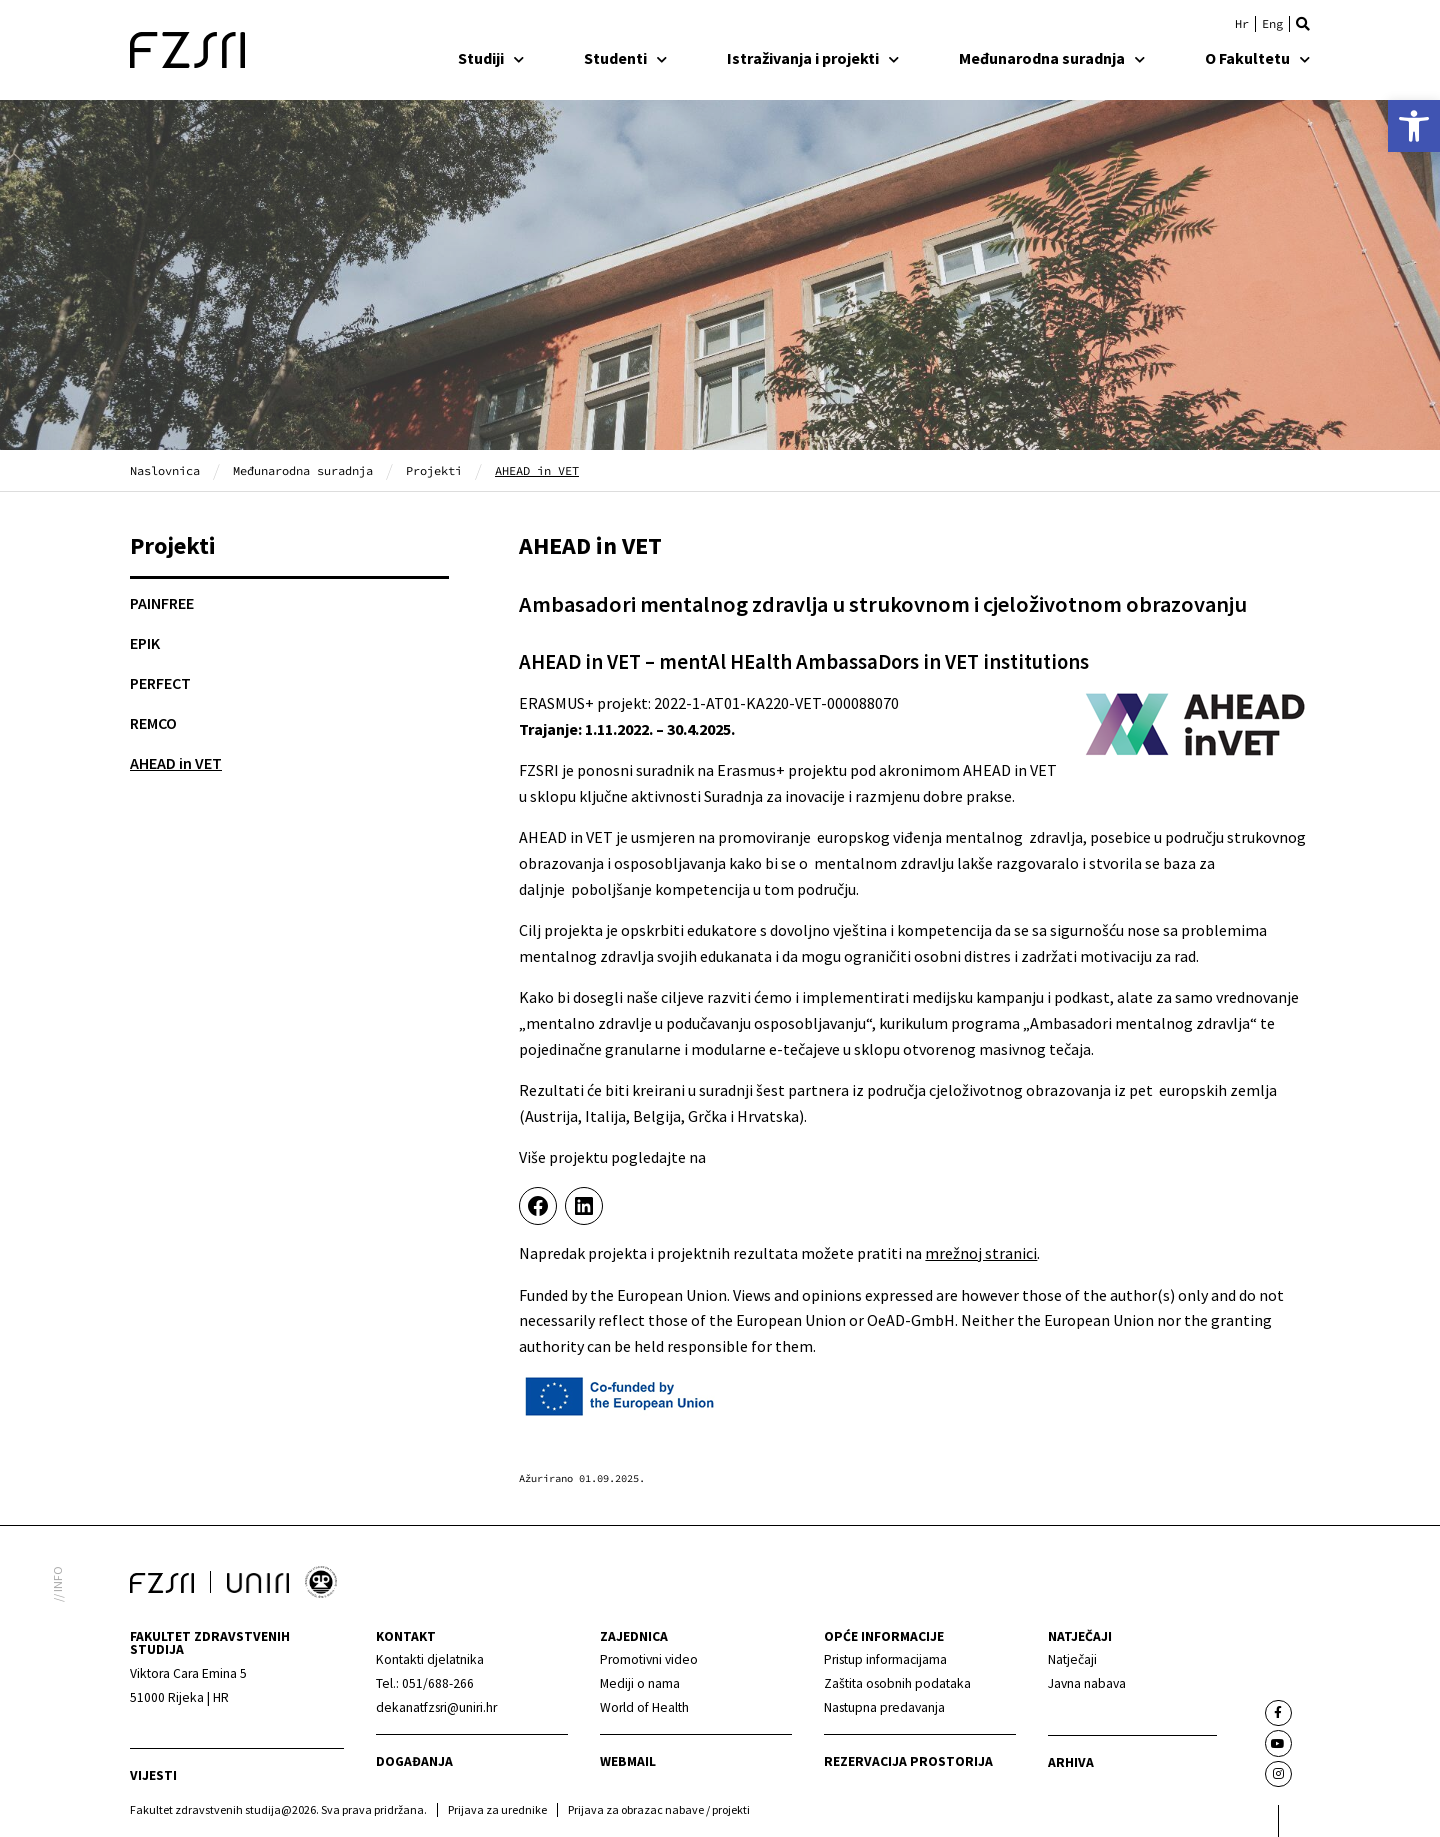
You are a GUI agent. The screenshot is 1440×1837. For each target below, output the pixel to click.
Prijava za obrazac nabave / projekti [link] (659, 1809)
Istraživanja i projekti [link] (813, 58)
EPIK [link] (145, 643)
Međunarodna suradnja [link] (1052, 58)
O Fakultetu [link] (1257, 58)
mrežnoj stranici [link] (981, 1253)
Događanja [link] (414, 1761)
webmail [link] (628, 1761)
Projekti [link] (434, 470)
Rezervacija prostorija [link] (908, 1761)
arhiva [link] (1071, 1762)
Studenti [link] (625, 58)
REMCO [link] (153, 723)
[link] (1414, 126)
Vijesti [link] (153, 1775)
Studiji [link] (491, 58)
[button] (1303, 24)
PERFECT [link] (160, 683)
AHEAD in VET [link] (176, 763)
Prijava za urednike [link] (497, 1809)
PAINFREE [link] (162, 603)
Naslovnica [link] (165, 470)
